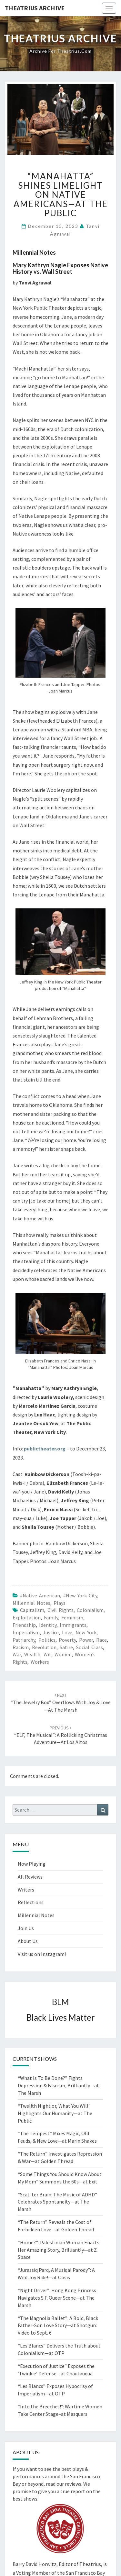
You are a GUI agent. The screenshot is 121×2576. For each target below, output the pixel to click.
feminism (72, 1617)
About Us (28, 1941)
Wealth (32, 1654)
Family (51, 1617)
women (63, 1654)
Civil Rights (60, 1610)
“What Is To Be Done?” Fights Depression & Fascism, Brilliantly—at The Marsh (58, 2085)
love (67, 1632)
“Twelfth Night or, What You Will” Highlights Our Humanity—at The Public (55, 2113)
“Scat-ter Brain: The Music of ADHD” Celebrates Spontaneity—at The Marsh (57, 2202)
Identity (47, 1625)
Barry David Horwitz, (35, 2564)
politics (46, 1640)
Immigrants (73, 1625)
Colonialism (90, 1610)
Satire (66, 1647)
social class (89, 1647)
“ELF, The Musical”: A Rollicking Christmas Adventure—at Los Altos (60, 1735)
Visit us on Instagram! (42, 1954)
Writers (26, 1889)
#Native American (40, 1595)
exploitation (27, 1617)
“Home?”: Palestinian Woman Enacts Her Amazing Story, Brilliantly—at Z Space (58, 2249)
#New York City (80, 1595)
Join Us (26, 1928)
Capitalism (32, 1610)
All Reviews (30, 1876)
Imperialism (26, 1632)
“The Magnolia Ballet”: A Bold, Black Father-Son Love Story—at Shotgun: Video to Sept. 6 (58, 2325)
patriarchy (24, 1640)
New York (86, 1632)
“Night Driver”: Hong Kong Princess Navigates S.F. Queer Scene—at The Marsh (57, 2297)
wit (47, 1654)
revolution (44, 1647)
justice (51, 1632)
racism (21, 1647)
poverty (67, 1640)
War (17, 1654)
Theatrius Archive (35, 8)
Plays (60, 1603)
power (86, 1640)
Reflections (31, 1902)
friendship (24, 1625)
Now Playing (31, 1863)
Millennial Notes (31, 1603)
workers (40, 1662)
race (101, 1640)
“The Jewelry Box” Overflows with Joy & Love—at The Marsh (61, 1702)
